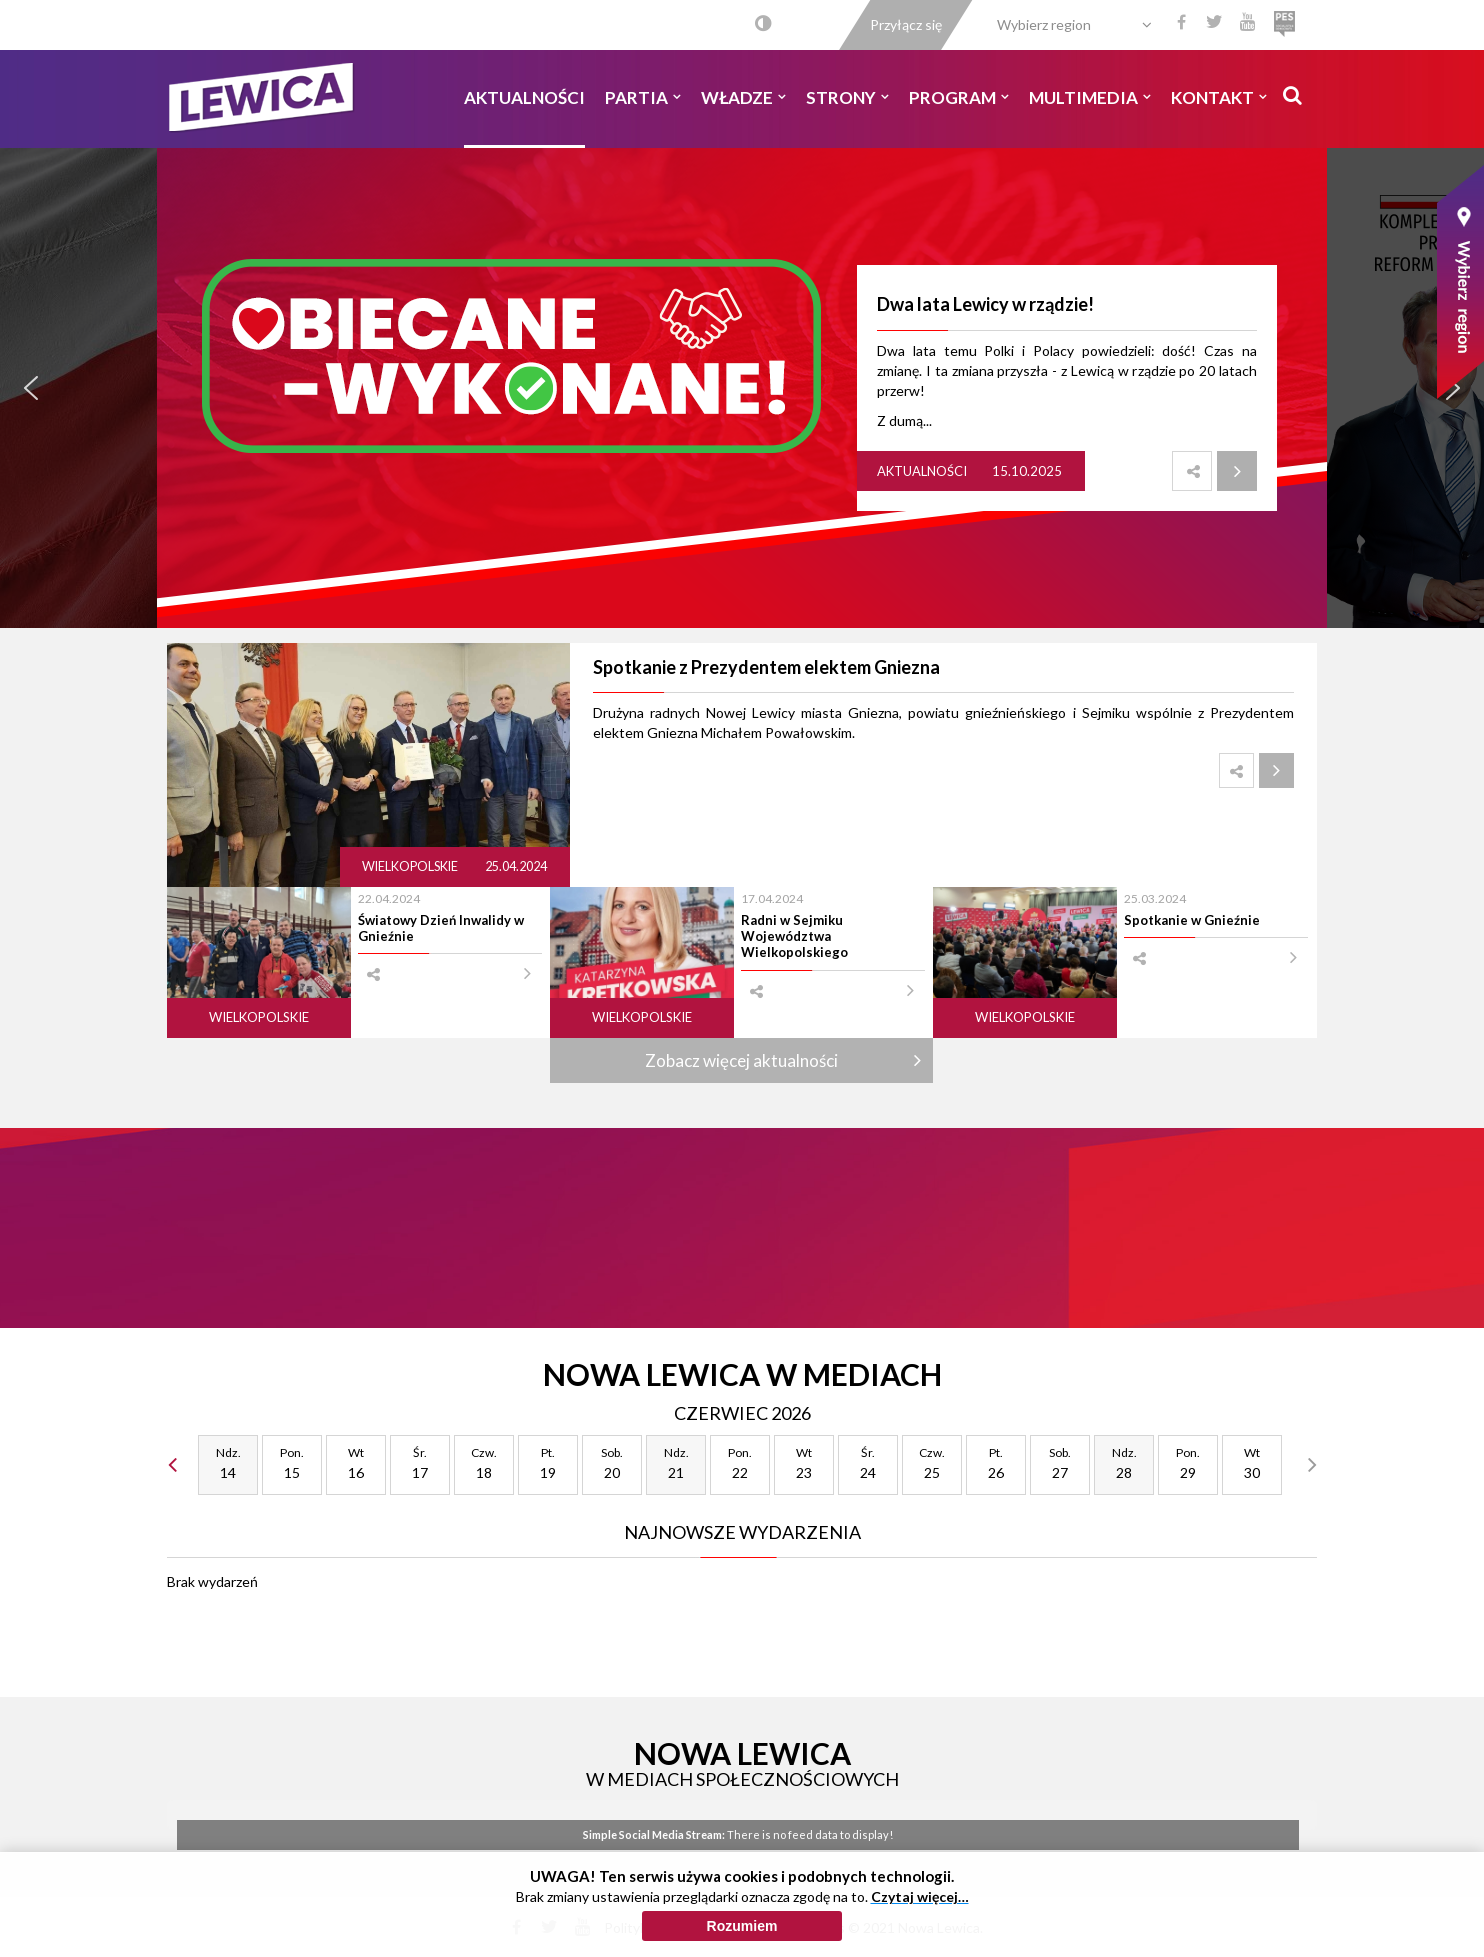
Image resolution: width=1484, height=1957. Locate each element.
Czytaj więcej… (920, 1896)
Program (959, 97)
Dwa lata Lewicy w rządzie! (985, 304)
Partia (643, 97)
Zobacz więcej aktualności (741, 1060)
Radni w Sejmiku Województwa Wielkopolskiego (794, 936)
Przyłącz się (906, 24)
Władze (743, 97)
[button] (31, 388)
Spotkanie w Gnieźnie (1192, 920)
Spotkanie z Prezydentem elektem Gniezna (766, 667)
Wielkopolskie (411, 866)
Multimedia (1090, 97)
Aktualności (524, 97)
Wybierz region (1044, 24)
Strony (847, 97)
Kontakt (1219, 97)
